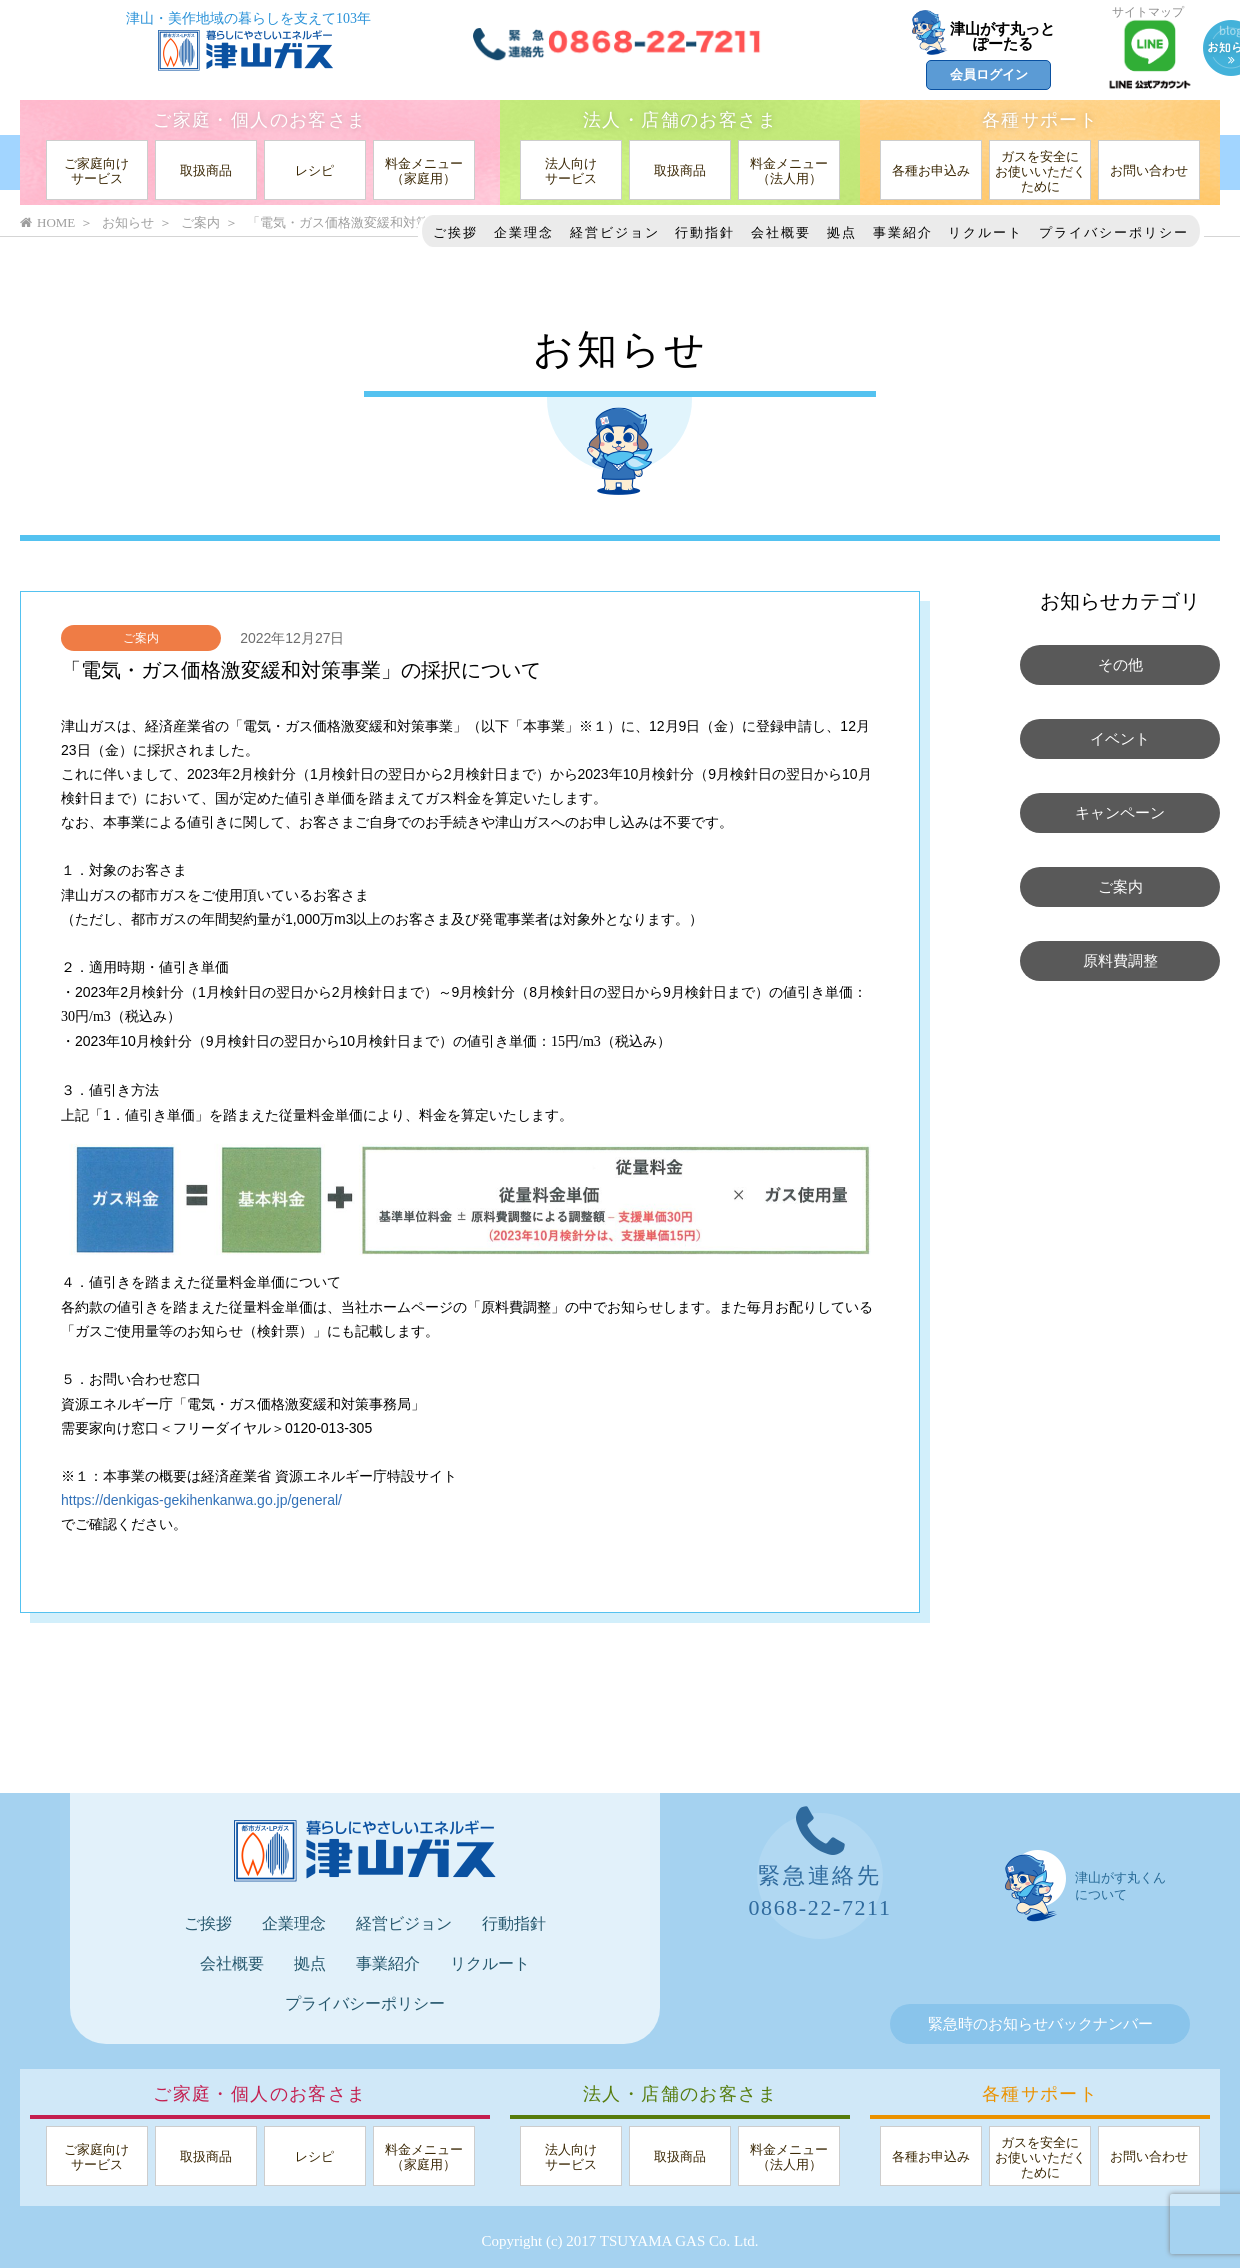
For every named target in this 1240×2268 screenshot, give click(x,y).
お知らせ (128, 222)
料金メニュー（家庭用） (424, 171)
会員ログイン (989, 74)
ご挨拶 (455, 232)
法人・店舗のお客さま (680, 120)
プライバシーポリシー (1114, 232)
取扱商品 (206, 170)
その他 (1120, 665)
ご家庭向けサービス (96, 171)
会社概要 (781, 232)
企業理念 (524, 232)
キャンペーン (1120, 813)
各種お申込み (931, 170)
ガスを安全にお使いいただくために (1040, 171)
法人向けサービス (571, 171)
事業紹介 (903, 232)
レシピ (314, 170)
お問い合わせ (1149, 170)
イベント (1120, 739)
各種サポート (1040, 120)
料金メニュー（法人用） (789, 171)
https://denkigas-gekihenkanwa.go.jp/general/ (201, 1500)
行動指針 (705, 232)
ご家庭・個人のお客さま (259, 120)
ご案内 (141, 638)
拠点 (842, 232)
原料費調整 (1120, 961)
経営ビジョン (615, 232)
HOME (47, 222)
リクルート (985, 232)
